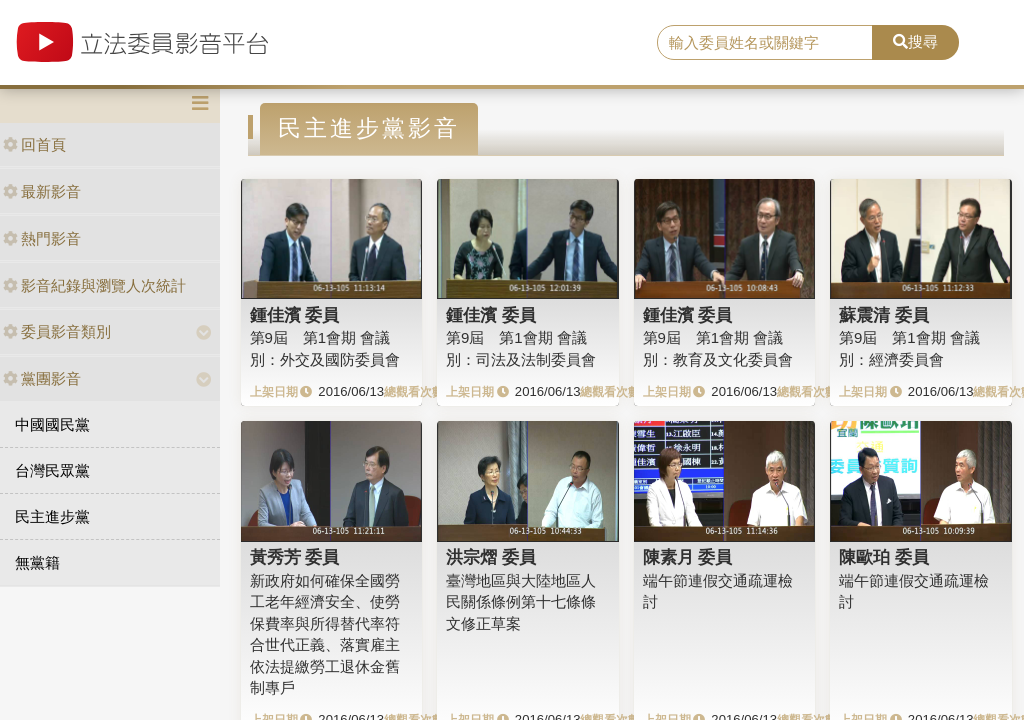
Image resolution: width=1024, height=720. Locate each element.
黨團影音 (42, 378)
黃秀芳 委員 (295, 557)
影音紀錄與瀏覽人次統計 (94, 285)
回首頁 (34, 144)
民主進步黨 (52, 516)
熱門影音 (42, 238)
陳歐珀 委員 (884, 557)
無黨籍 (37, 562)
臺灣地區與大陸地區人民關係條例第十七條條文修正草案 (521, 602)
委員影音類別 (57, 331)
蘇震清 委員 (884, 315)
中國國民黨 (52, 424)
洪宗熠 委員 (491, 557)
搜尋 (915, 41)
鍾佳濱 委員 (295, 315)
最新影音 (42, 191)
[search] (765, 43)
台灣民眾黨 (52, 470)
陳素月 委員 (688, 557)
